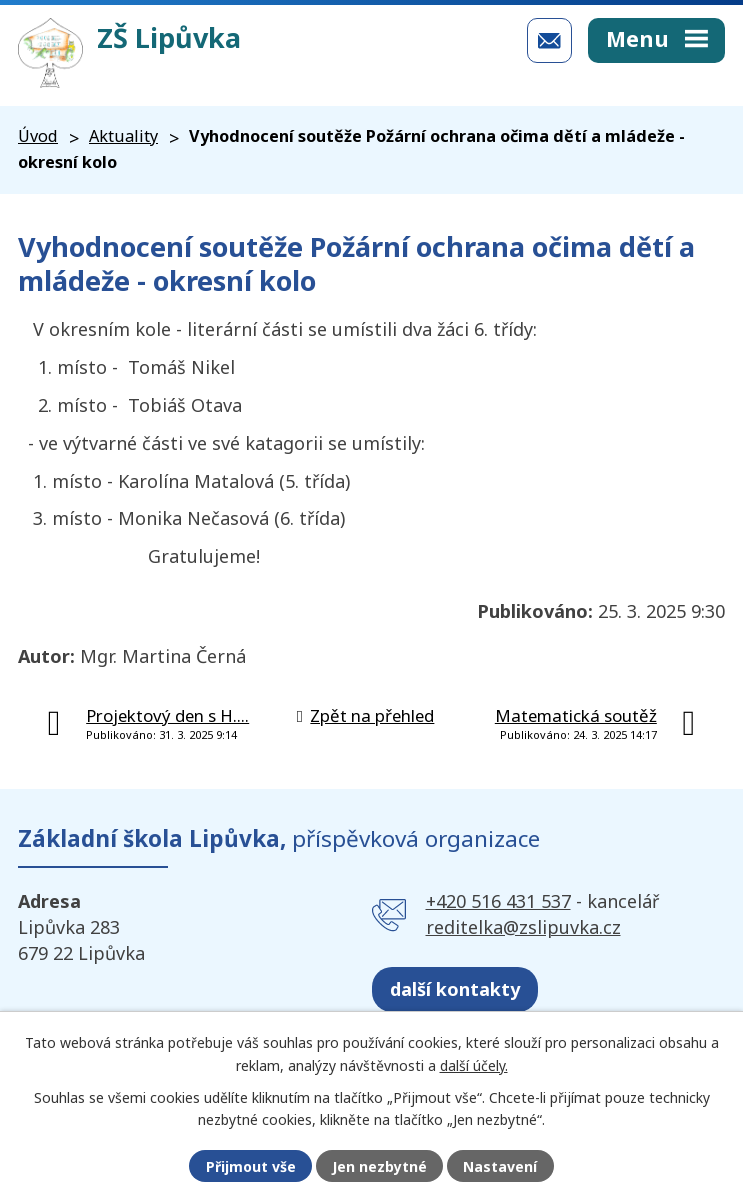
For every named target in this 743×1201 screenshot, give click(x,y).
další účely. (474, 1064)
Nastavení (500, 1166)
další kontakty (455, 989)
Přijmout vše (251, 1166)
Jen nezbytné (379, 1166)
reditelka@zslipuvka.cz (523, 927)
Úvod (38, 136)
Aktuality (123, 136)
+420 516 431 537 (498, 901)
